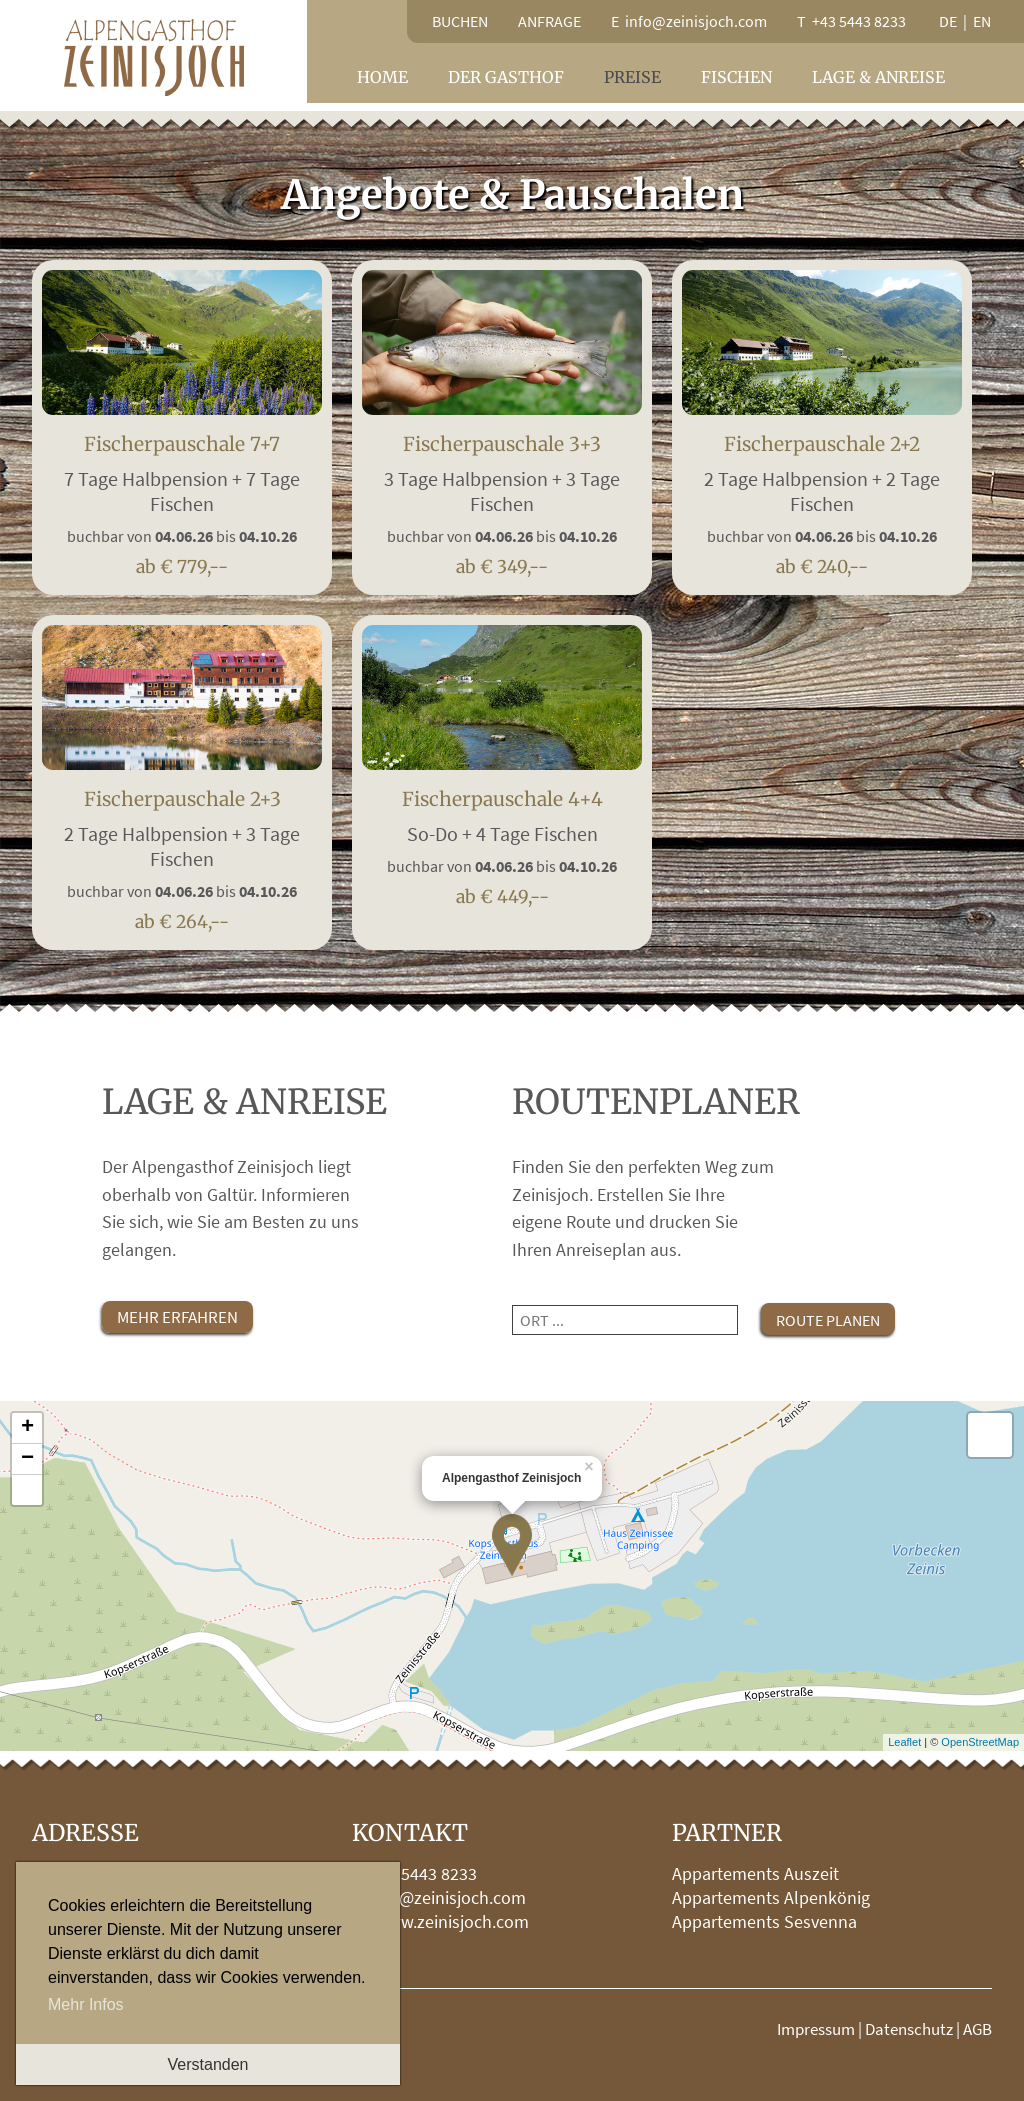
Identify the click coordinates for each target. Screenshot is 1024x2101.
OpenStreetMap (980, 1742)
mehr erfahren (177, 1317)
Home (382, 77)
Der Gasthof (506, 77)
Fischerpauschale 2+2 (822, 498)
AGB (977, 2029)
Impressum (816, 2029)
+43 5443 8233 (423, 1873)
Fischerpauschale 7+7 (182, 498)
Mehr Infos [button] (86, 2004)
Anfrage (549, 21)
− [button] (27, 1459)
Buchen (460, 21)
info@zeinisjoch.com (448, 1897)
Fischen (736, 77)
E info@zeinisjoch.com (689, 21)
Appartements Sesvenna (764, 1921)
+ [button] (27, 1428)
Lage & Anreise (878, 77)
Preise (632, 77)
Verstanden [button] (208, 2064)
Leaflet (904, 1742)
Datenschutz (909, 2029)
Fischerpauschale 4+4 (502, 840)
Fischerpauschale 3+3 (502, 498)
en (982, 21)
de (948, 21)
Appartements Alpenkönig (771, 1897)
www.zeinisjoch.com (452, 1921)
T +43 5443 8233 (851, 21)
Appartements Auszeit (755, 1873)
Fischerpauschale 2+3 (182, 853)
